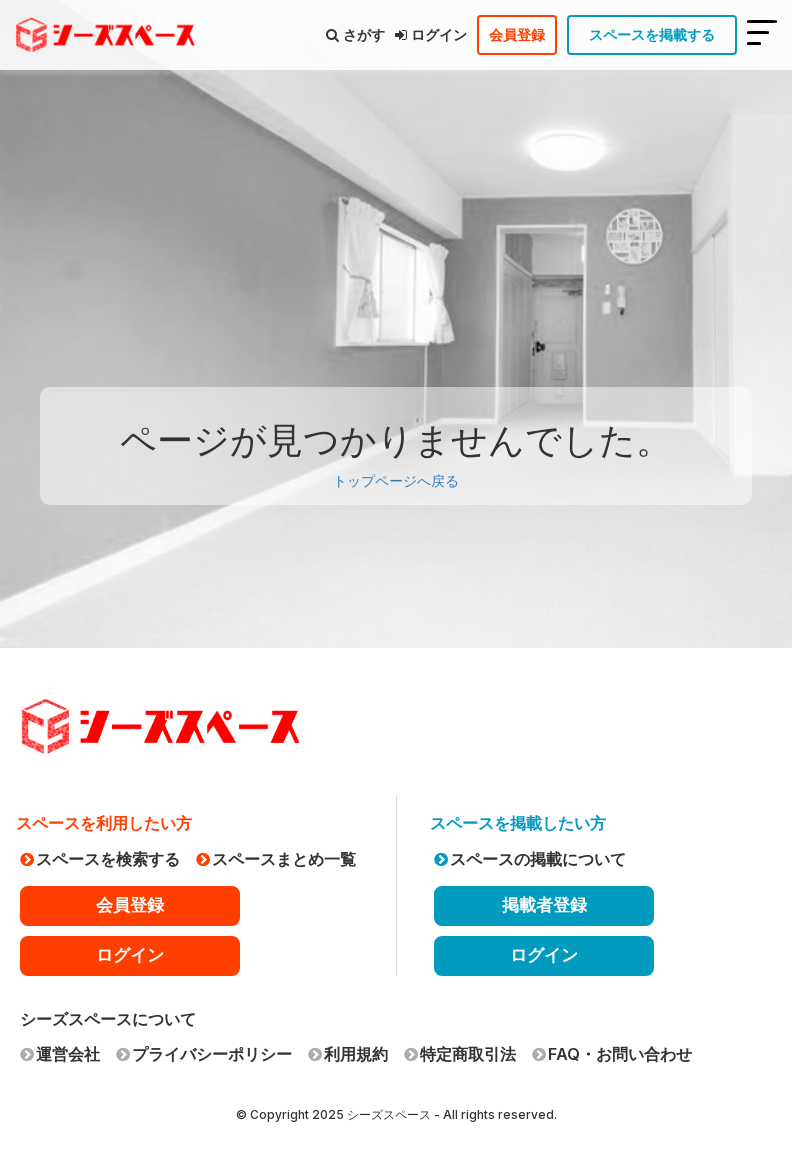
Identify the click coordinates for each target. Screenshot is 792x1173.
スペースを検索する (100, 859)
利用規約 (348, 1054)
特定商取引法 (460, 1054)
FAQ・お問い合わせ (612, 1054)
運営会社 (60, 1054)
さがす (355, 34)
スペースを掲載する (652, 34)
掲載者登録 (544, 905)
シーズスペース (389, 1114)
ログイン (431, 34)
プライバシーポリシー (204, 1054)
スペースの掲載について (530, 859)
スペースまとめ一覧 (276, 859)
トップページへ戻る (396, 480)
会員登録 (517, 34)
